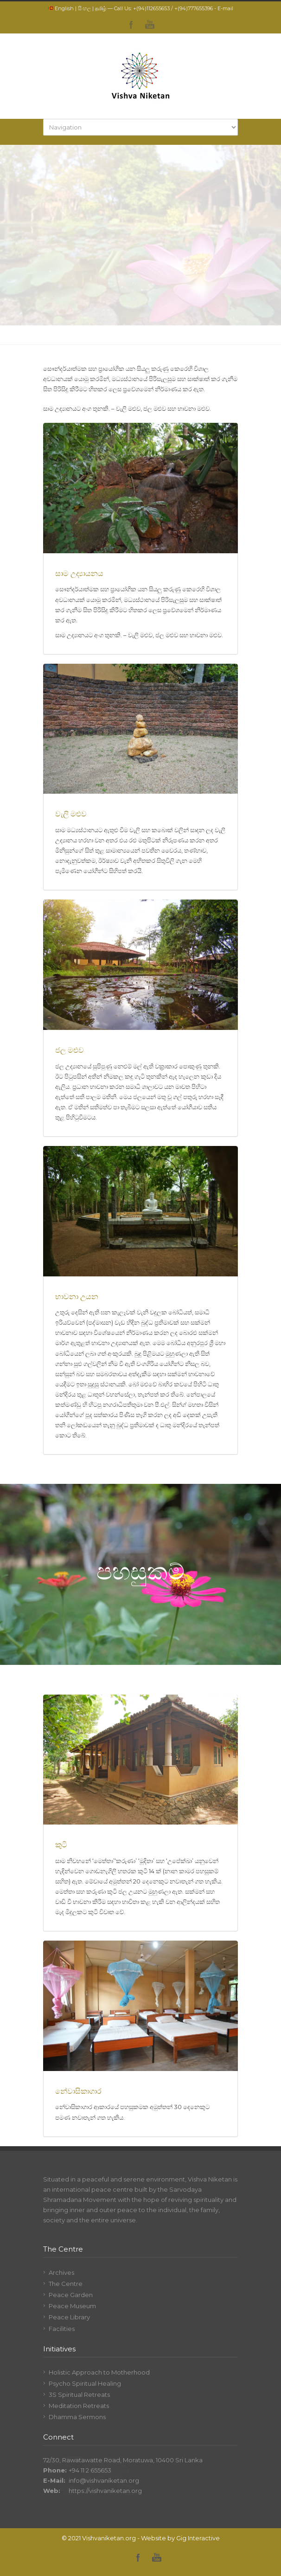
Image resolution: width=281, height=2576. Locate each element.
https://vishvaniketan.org (105, 2490)
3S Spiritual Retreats (79, 2394)
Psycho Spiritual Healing (85, 2383)
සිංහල (84, 8)
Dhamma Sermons (77, 2417)
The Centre (66, 2283)
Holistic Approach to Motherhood (99, 2372)
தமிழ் (100, 8)
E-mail (225, 8)
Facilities (62, 2328)
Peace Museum (72, 2306)
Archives (61, 2272)
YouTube (149, 24)
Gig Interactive (198, 2538)
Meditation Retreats (79, 2405)
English (64, 8)
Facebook (131, 24)
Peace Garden (71, 2294)
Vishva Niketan (210, 2179)
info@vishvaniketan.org (104, 2480)
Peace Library (69, 2317)
